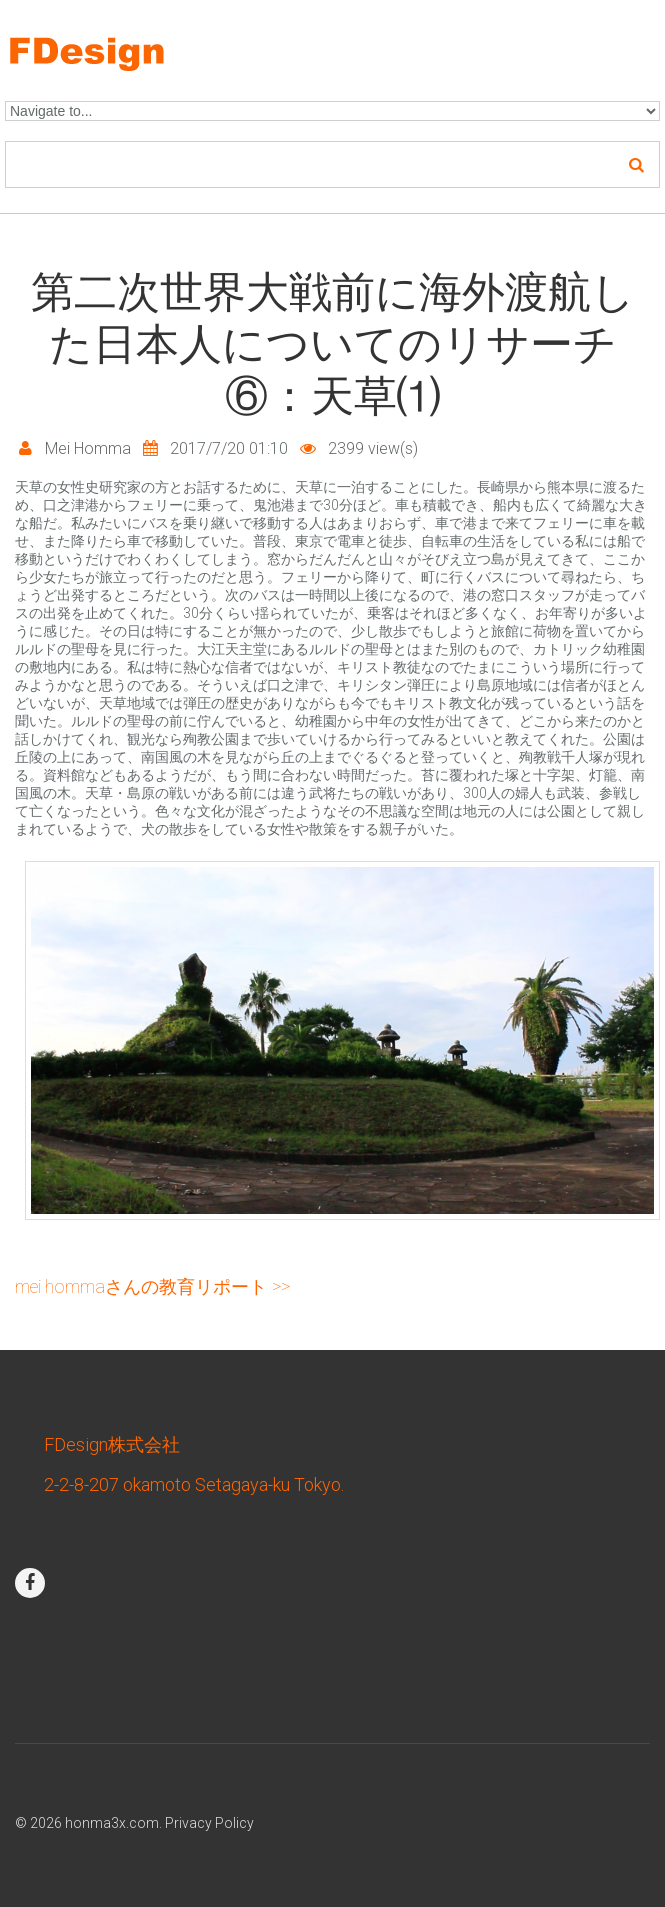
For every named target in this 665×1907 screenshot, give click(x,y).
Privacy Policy (209, 1823)
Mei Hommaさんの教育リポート (141, 1286)
